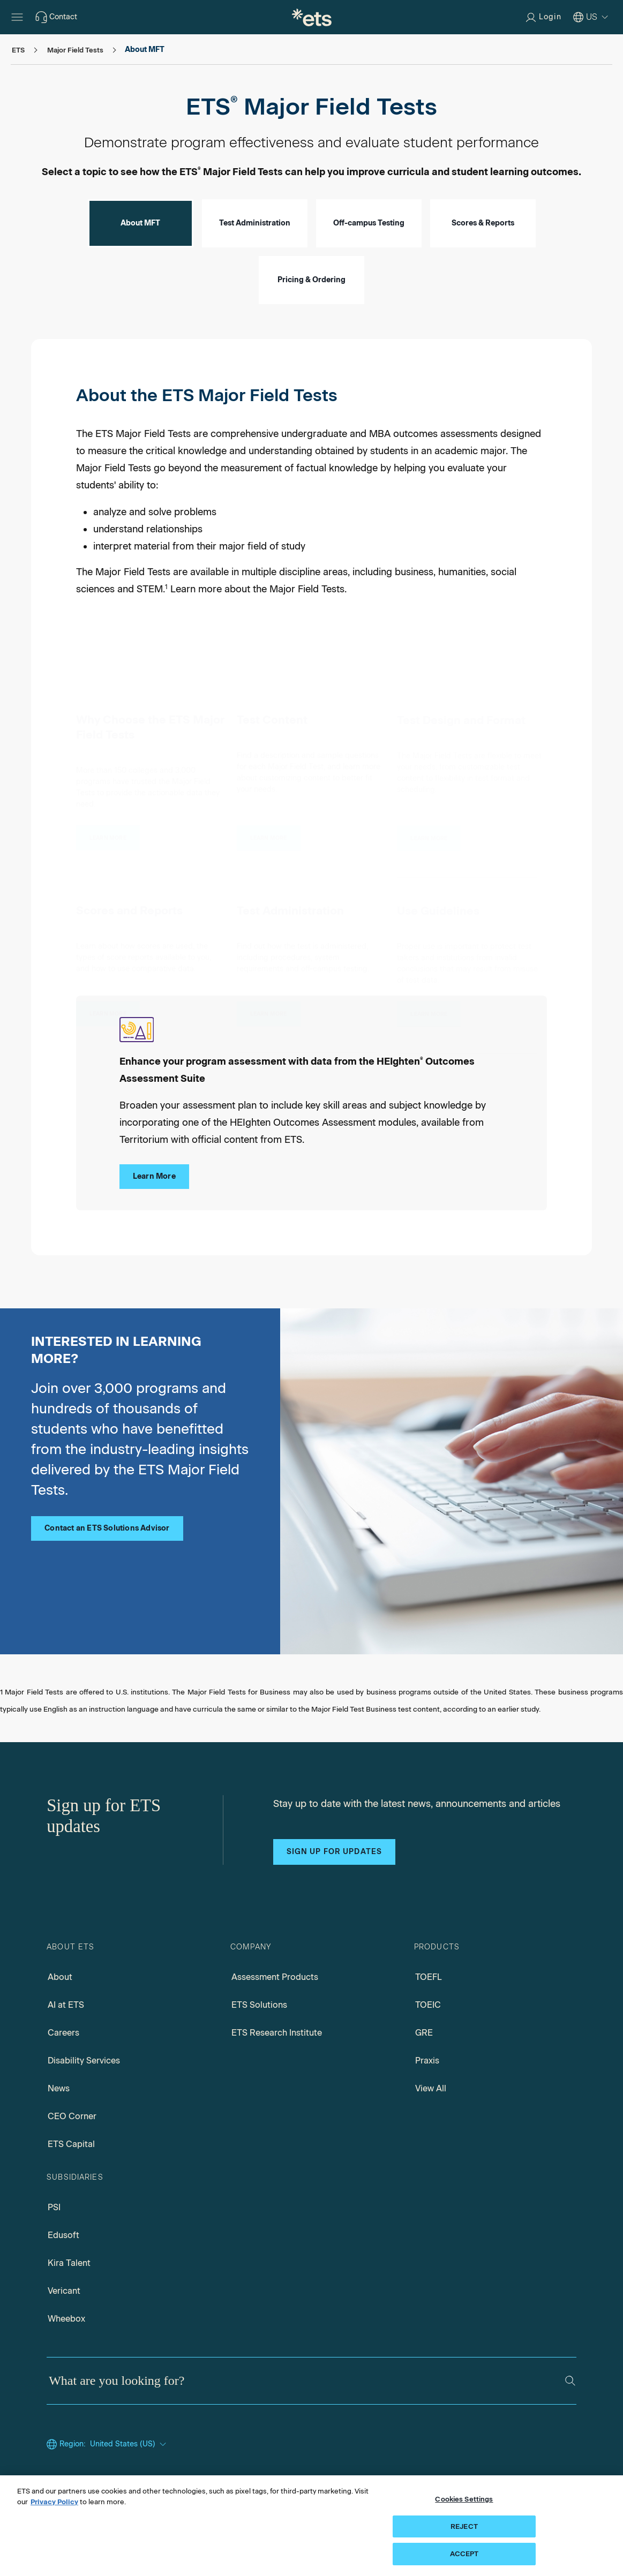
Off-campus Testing (368, 223)
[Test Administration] (269, 1007)
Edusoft (63, 2235)
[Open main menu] (17, 17)
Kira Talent (69, 2263)
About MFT (140, 223)
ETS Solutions (259, 2005)
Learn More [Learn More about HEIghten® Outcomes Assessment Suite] (154, 1176)
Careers (63, 2033)
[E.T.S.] (312, 17)
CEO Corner (72, 2116)
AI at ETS (66, 2005)
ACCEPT (464, 2557)
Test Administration (254, 223)
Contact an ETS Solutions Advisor (106, 1528)
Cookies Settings (464, 2502)
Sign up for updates (334, 1851)
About (60, 1977)
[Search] (570, 2381)
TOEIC (428, 2005)
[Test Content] (269, 830)
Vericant (64, 2291)
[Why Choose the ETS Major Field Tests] (108, 829)
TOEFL (428, 1977)
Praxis (427, 2060)
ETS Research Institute (276, 2033)
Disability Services (84, 2060)
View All (430, 2088)
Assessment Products (274, 1977)
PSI (54, 2207)
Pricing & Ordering (311, 279)
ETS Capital (71, 2144)
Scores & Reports (483, 223)
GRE (424, 2033)
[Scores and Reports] (108, 1006)
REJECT (464, 2529)
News (59, 2088)
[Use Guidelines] (429, 1009)
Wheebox (66, 2319)
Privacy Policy (54, 2504)
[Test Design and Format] (429, 832)
